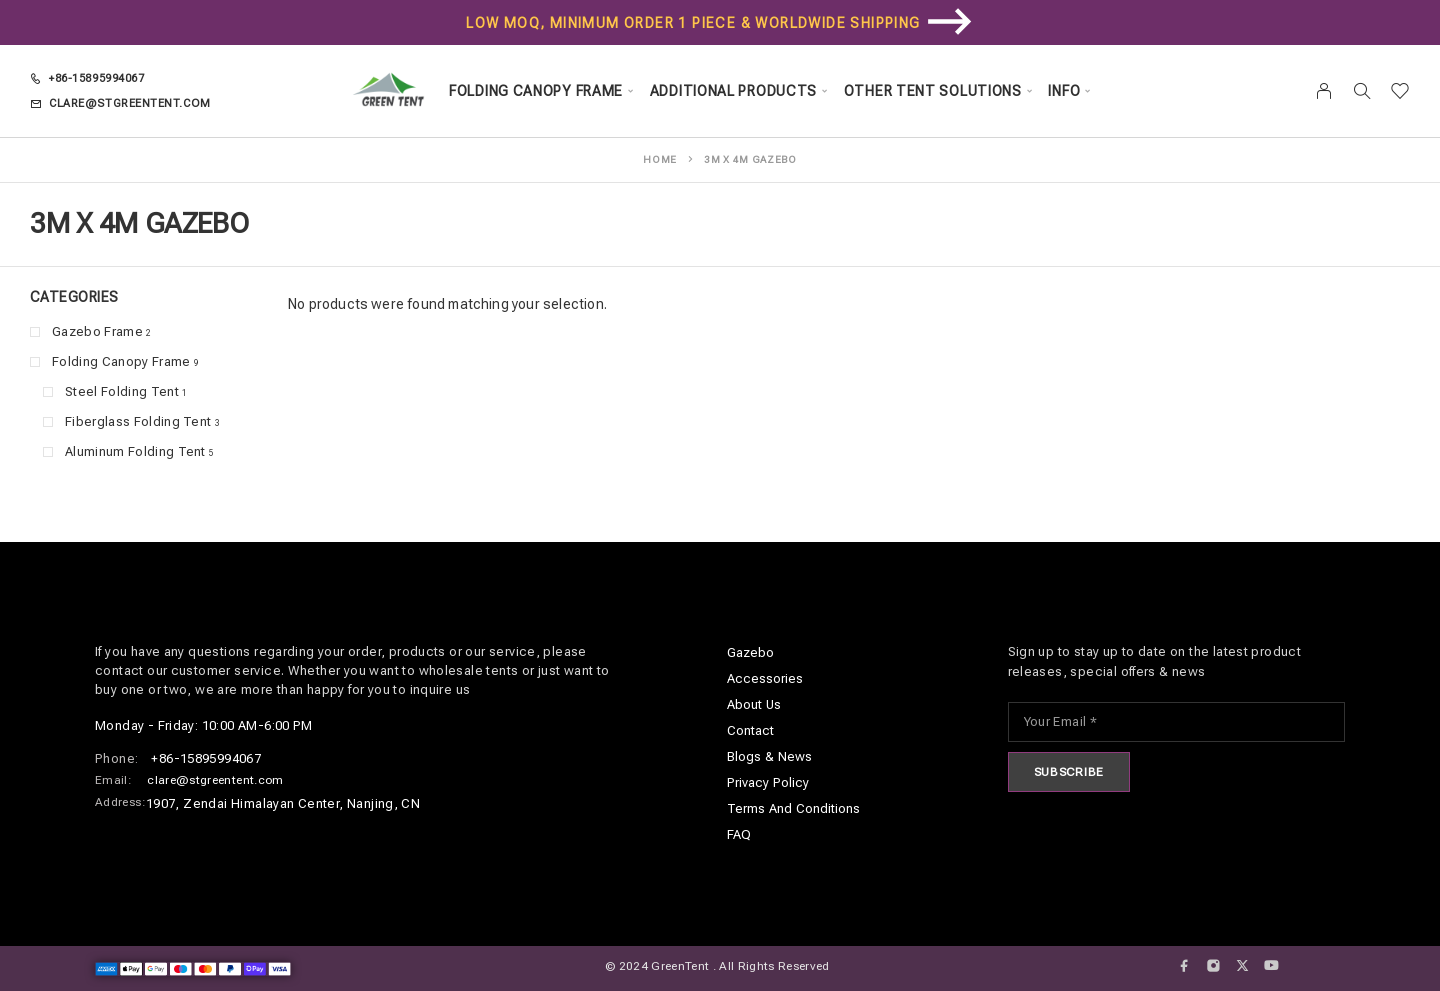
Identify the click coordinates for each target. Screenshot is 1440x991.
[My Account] (1324, 91)
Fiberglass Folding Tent (138, 421)
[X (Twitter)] (1242, 965)
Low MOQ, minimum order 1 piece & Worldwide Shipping (693, 23)
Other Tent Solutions (933, 91)
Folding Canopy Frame (536, 91)
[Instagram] (1213, 965)
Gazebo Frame (97, 331)
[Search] (1362, 91)
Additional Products (733, 91)
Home (660, 159)
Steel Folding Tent (122, 391)
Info (1064, 91)
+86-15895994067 (96, 78)
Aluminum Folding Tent (135, 451)
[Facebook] (1184, 965)
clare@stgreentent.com (130, 103)
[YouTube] (1271, 965)
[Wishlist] (1400, 93)
